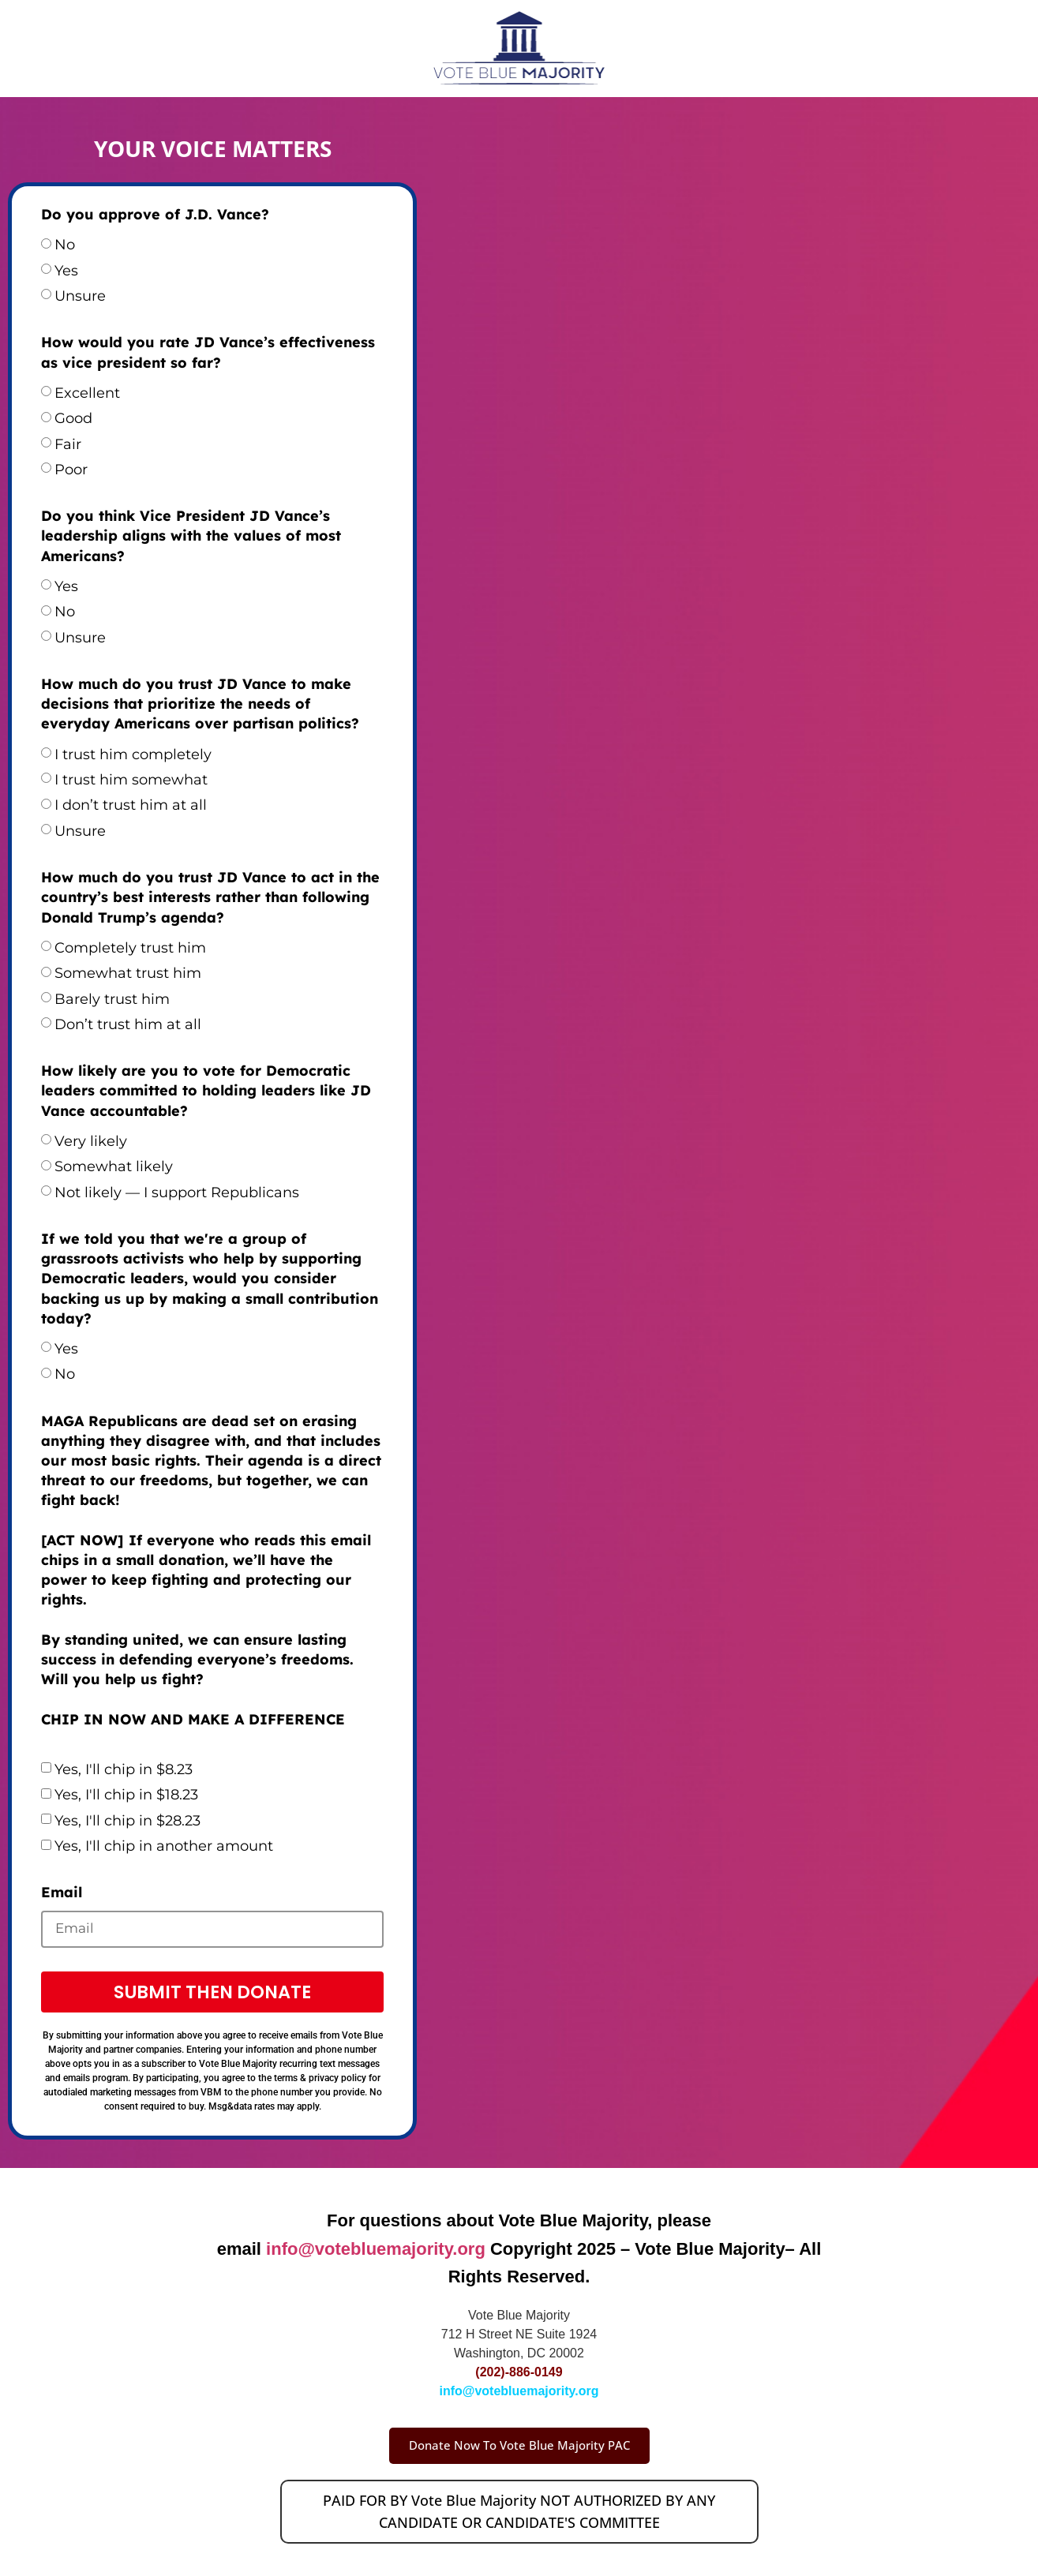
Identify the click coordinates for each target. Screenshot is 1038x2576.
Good (73, 418)
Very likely (90, 1141)
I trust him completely (133, 754)
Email (61, 1892)
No (64, 244)
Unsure (80, 296)
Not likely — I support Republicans (176, 1192)
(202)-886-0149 (518, 2375)
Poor (71, 469)
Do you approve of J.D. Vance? (155, 214)
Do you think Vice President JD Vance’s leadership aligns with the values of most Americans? (191, 535)
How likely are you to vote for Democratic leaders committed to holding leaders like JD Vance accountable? (206, 1090)
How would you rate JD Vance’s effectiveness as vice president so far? (208, 352)
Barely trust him (112, 999)
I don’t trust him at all (130, 805)
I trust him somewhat (131, 779)
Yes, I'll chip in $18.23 (126, 1794)
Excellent (87, 393)
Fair (67, 444)
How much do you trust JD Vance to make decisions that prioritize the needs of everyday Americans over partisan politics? (200, 703)
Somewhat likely (113, 1166)
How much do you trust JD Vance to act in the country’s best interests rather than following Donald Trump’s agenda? (210, 897)
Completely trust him (130, 948)
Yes (66, 270)
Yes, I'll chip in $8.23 (123, 1769)
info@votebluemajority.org (375, 2251)
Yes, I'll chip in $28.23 (127, 1820)
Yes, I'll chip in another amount (163, 1846)
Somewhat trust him (127, 973)
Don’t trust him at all (127, 1024)
